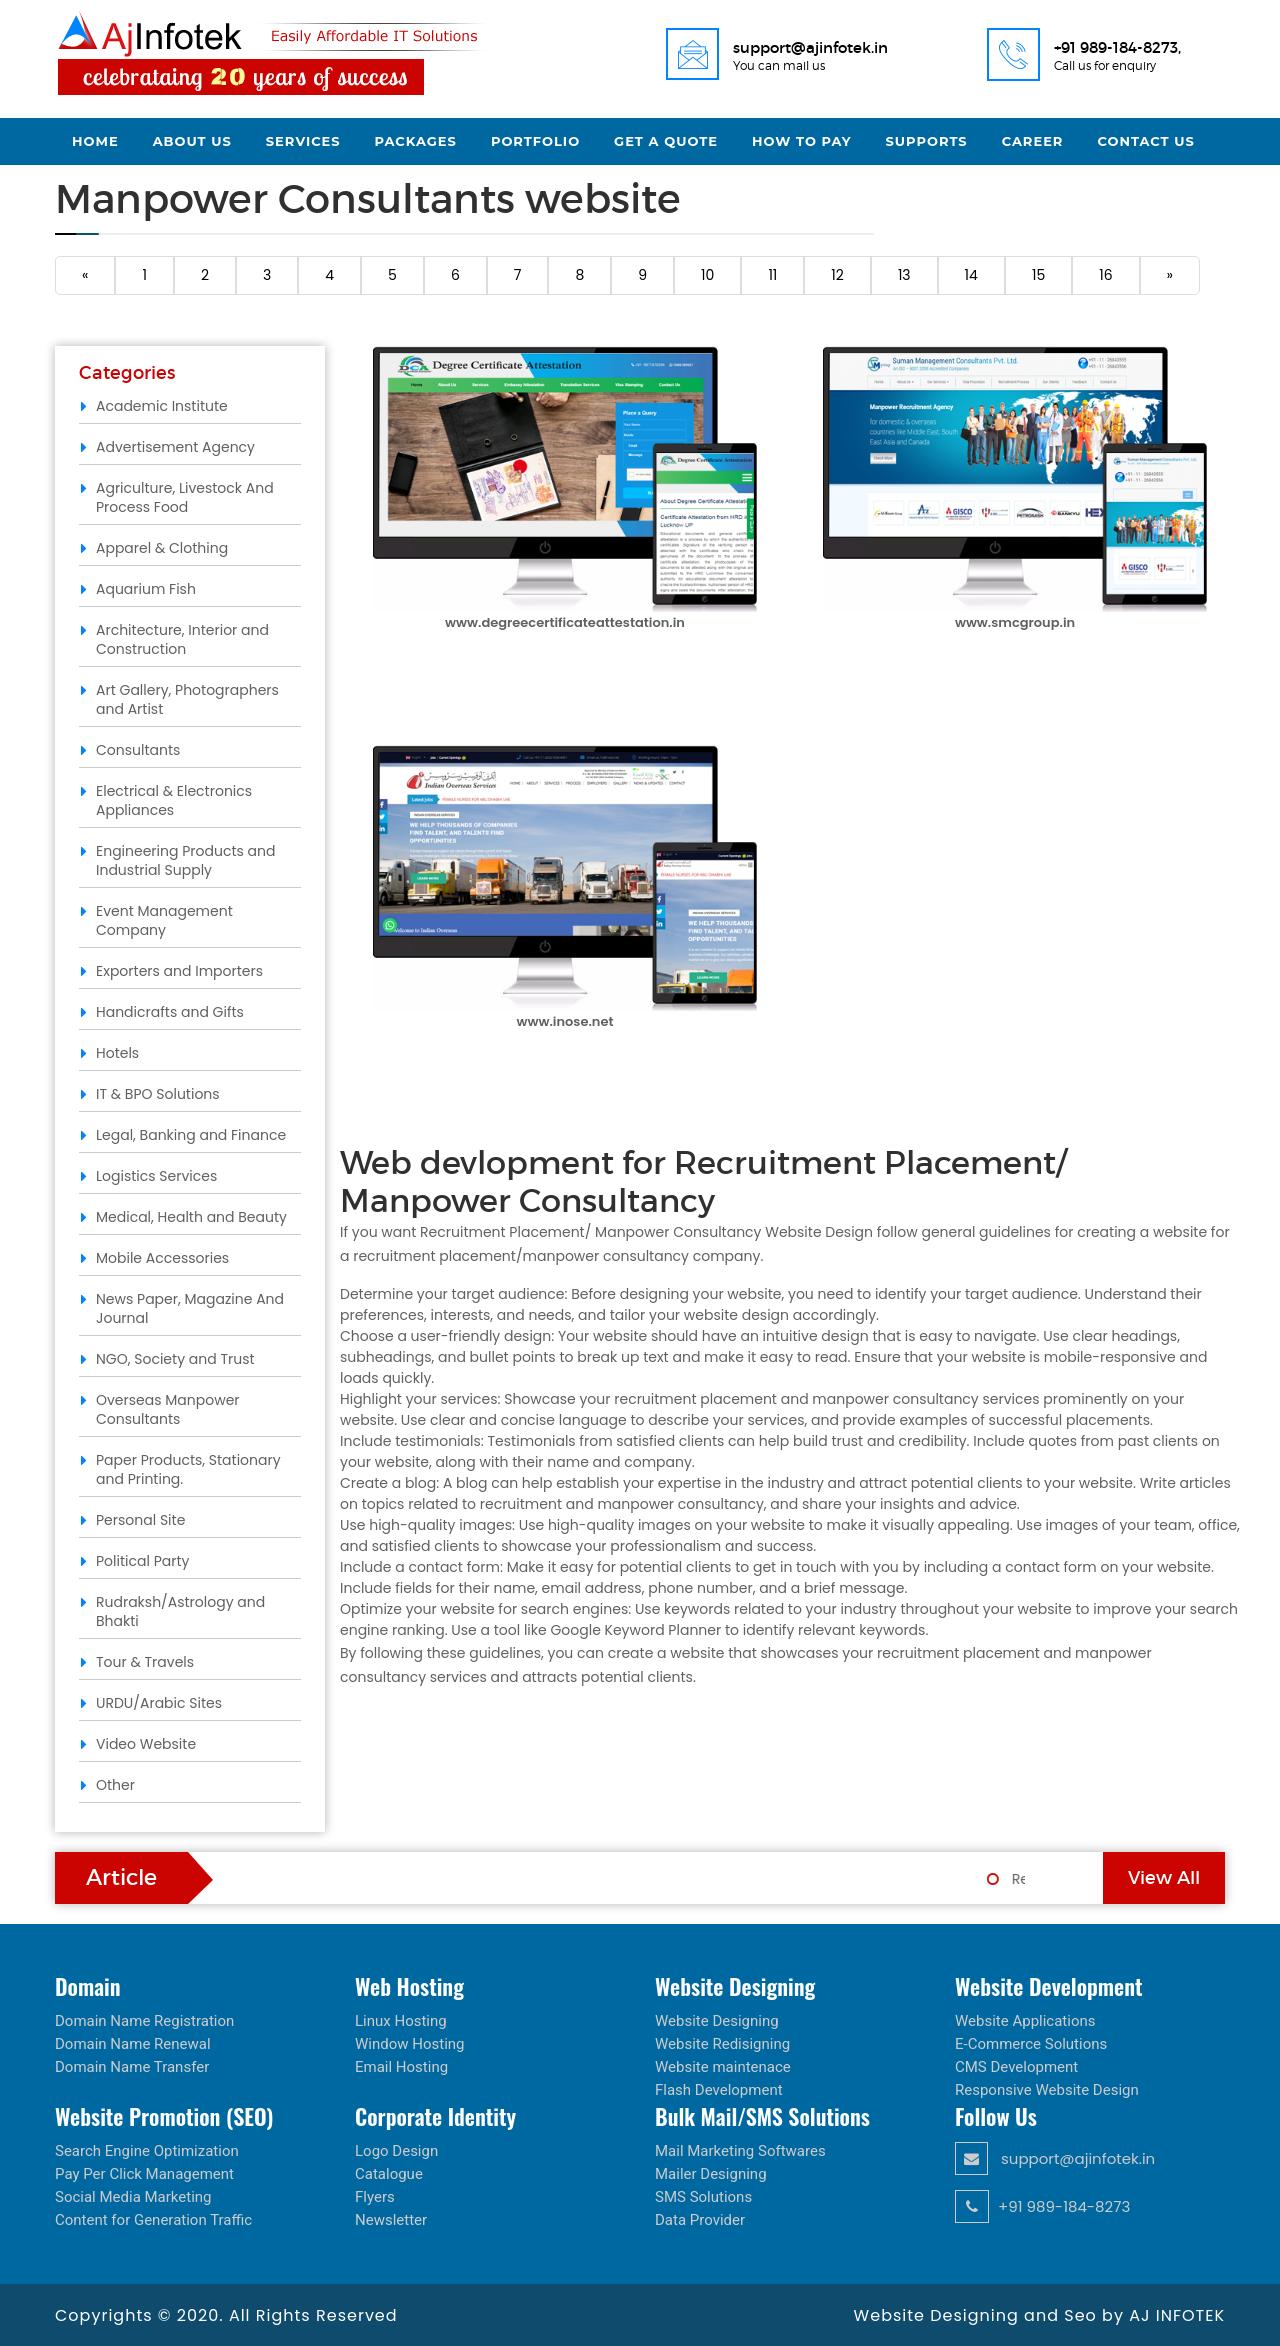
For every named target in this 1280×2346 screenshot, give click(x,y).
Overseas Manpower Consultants (168, 1409)
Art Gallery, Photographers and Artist (187, 699)
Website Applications (1025, 2021)
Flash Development (719, 2090)
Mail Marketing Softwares (740, 2151)
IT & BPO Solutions (158, 1094)
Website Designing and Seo (978, 2315)
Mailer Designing (711, 2174)
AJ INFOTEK (1177, 2315)
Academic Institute (162, 406)
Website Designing (717, 2021)
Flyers (375, 2197)
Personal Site (140, 1520)
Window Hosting (410, 2044)
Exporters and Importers (179, 971)
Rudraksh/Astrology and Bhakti (180, 1611)
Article (121, 1877)
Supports (927, 141)
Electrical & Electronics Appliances (174, 800)
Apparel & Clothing (162, 548)
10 (707, 275)
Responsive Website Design (1047, 2090)
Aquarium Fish (146, 589)
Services (303, 141)
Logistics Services (156, 1176)
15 (1038, 275)
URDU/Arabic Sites (159, 1703)
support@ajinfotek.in (1055, 2158)
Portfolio (535, 141)
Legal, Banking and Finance (191, 1135)
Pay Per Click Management (144, 2174)
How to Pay (802, 141)
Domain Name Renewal (133, 2044)
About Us (192, 141)
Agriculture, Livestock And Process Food (185, 497)
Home (95, 141)
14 (971, 275)
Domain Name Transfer (132, 2067)
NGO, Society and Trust (175, 1359)
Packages (416, 141)
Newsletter (391, 2220)
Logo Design (396, 2151)
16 (1105, 275)
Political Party (142, 1561)
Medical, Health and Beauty (191, 1217)
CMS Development (1016, 2067)
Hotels (117, 1053)
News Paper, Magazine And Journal (190, 1308)
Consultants (138, 750)
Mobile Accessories (162, 1258)
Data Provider (700, 2220)
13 (904, 275)
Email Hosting (401, 2067)
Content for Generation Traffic (153, 2220)
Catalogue (389, 2174)
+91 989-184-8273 (1042, 2206)
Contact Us (1145, 141)
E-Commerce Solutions (1031, 2044)
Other (115, 1785)
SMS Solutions (703, 2197)
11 (772, 275)
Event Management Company (164, 920)
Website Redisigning (722, 2044)
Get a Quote (666, 141)
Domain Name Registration (144, 2021)
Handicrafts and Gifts (170, 1012)
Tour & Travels (145, 1662)
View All (1164, 1878)
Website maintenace (723, 2067)
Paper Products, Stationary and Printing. (188, 1469)
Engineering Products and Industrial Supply (185, 860)
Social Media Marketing (133, 2197)
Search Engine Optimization (147, 2151)
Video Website (146, 1744)
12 (837, 275)
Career (1033, 141)
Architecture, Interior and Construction (182, 639)
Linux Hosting (401, 2021)
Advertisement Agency (175, 447)
